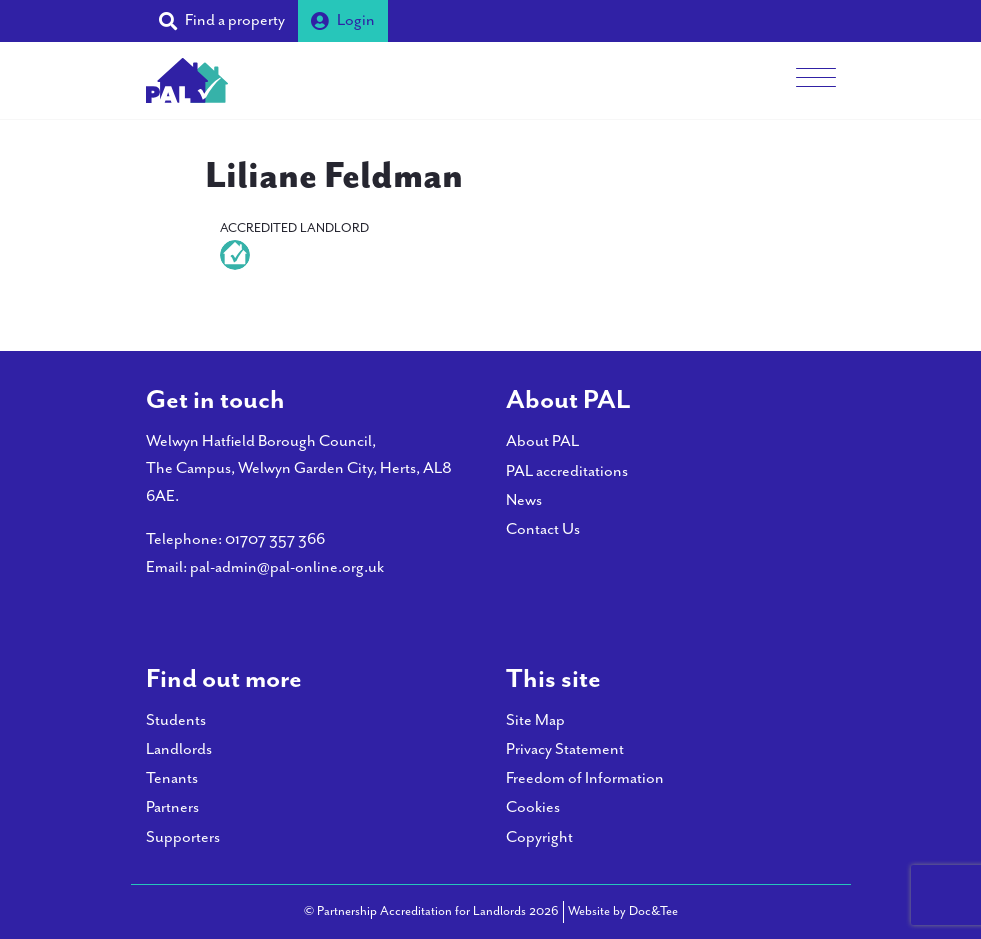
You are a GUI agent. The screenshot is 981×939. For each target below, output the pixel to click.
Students (176, 720)
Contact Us (543, 529)
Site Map (535, 720)
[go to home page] (187, 78)
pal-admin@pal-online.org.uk (287, 567)
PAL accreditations (567, 471)
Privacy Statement (565, 749)
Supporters (183, 837)
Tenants (172, 778)
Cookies (533, 807)
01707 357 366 (275, 539)
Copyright (539, 837)
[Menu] (816, 80)
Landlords (179, 749)
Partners (172, 807)
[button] (222, 21)
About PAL (542, 441)
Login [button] (343, 20)
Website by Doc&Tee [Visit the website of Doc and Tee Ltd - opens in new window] (623, 910)
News (524, 500)
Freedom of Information (585, 778)
